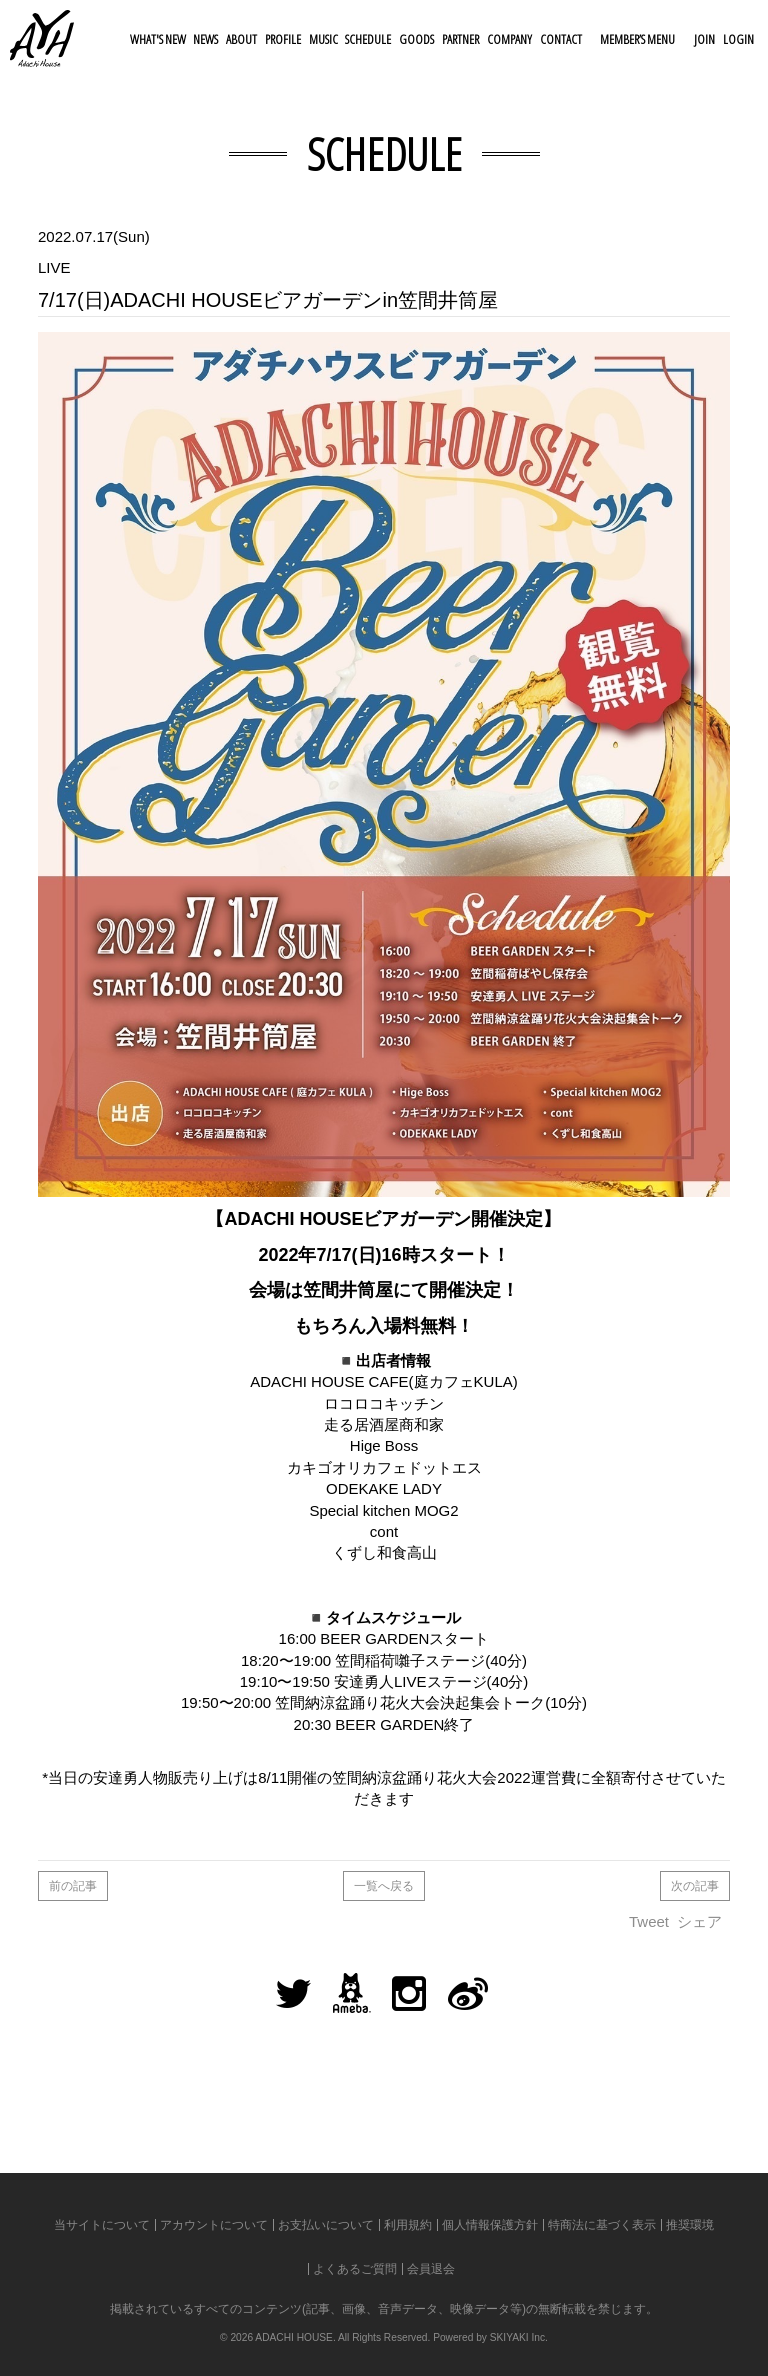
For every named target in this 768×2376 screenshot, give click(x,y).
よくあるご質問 (355, 2269)
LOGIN (738, 39)
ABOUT (241, 39)
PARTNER (460, 39)
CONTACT (561, 39)
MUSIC (323, 39)
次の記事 (695, 1886)
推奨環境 (690, 2225)
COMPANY (509, 39)
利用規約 (408, 2225)
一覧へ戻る (384, 1886)
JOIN (704, 39)
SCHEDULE (368, 39)
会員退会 (431, 2269)
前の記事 (73, 1886)
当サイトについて (102, 2225)
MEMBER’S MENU (637, 39)
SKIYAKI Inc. (519, 2337)
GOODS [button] (416, 39)
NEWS (205, 39)
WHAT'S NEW (158, 39)
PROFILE (283, 39)
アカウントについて (214, 2225)
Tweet (649, 1921)
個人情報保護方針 (490, 2225)
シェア (699, 1921)
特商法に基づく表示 (602, 2225)
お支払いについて (326, 2225)
